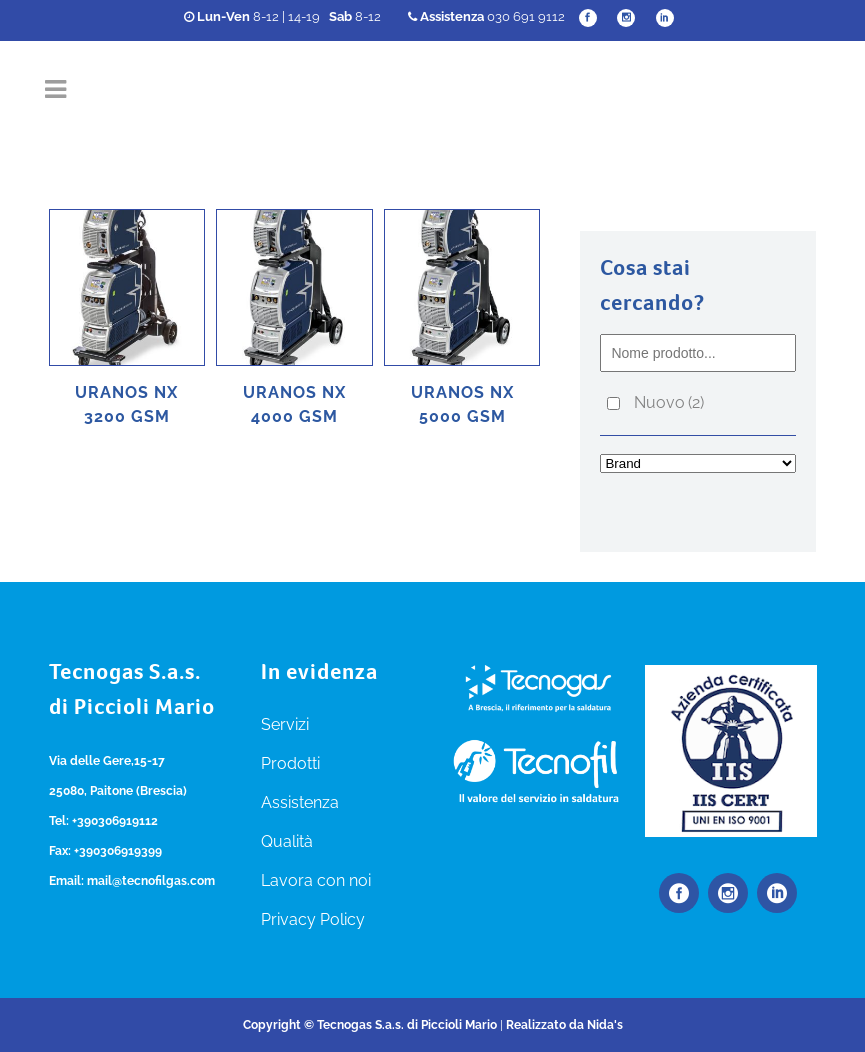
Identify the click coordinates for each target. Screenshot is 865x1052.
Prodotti (290, 763)
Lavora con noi (316, 880)
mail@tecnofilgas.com (151, 881)
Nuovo (669, 402)
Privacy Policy (313, 919)
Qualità (287, 841)
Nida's (605, 1025)
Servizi (285, 724)
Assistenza (300, 802)
